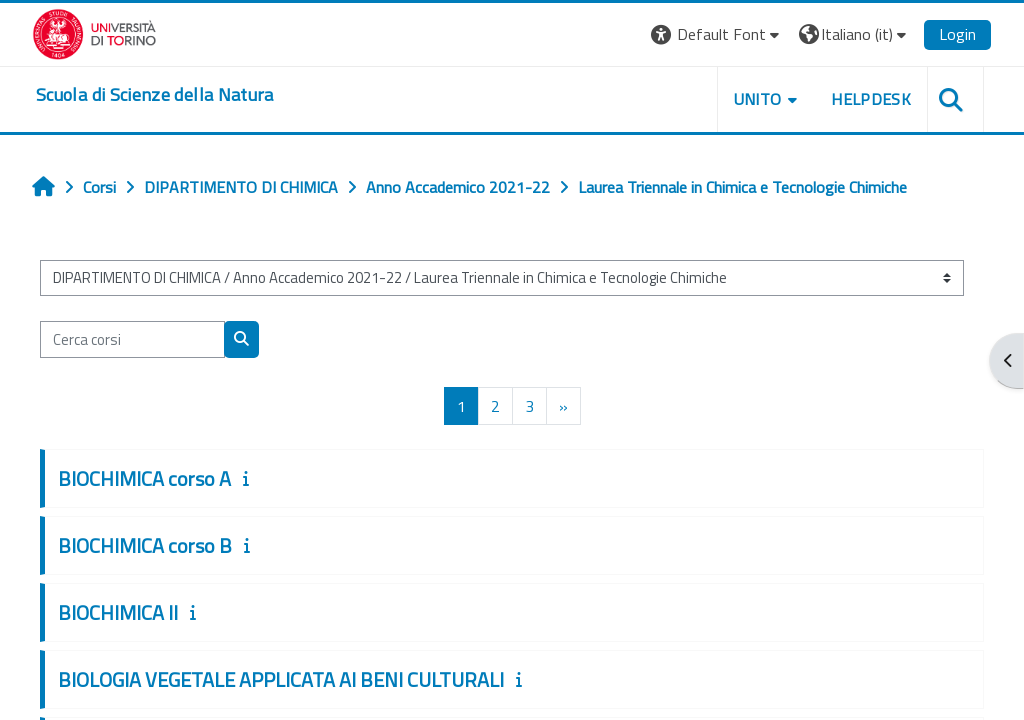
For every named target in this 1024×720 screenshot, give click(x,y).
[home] (155, 95)
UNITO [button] (758, 99)
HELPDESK (871, 99)
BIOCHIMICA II (118, 612)
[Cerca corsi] (132, 339)
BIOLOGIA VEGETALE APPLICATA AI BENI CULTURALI (281, 679)
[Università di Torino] (94, 32)
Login (957, 34)
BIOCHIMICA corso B (145, 545)
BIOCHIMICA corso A (144, 478)
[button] (717, 34)
